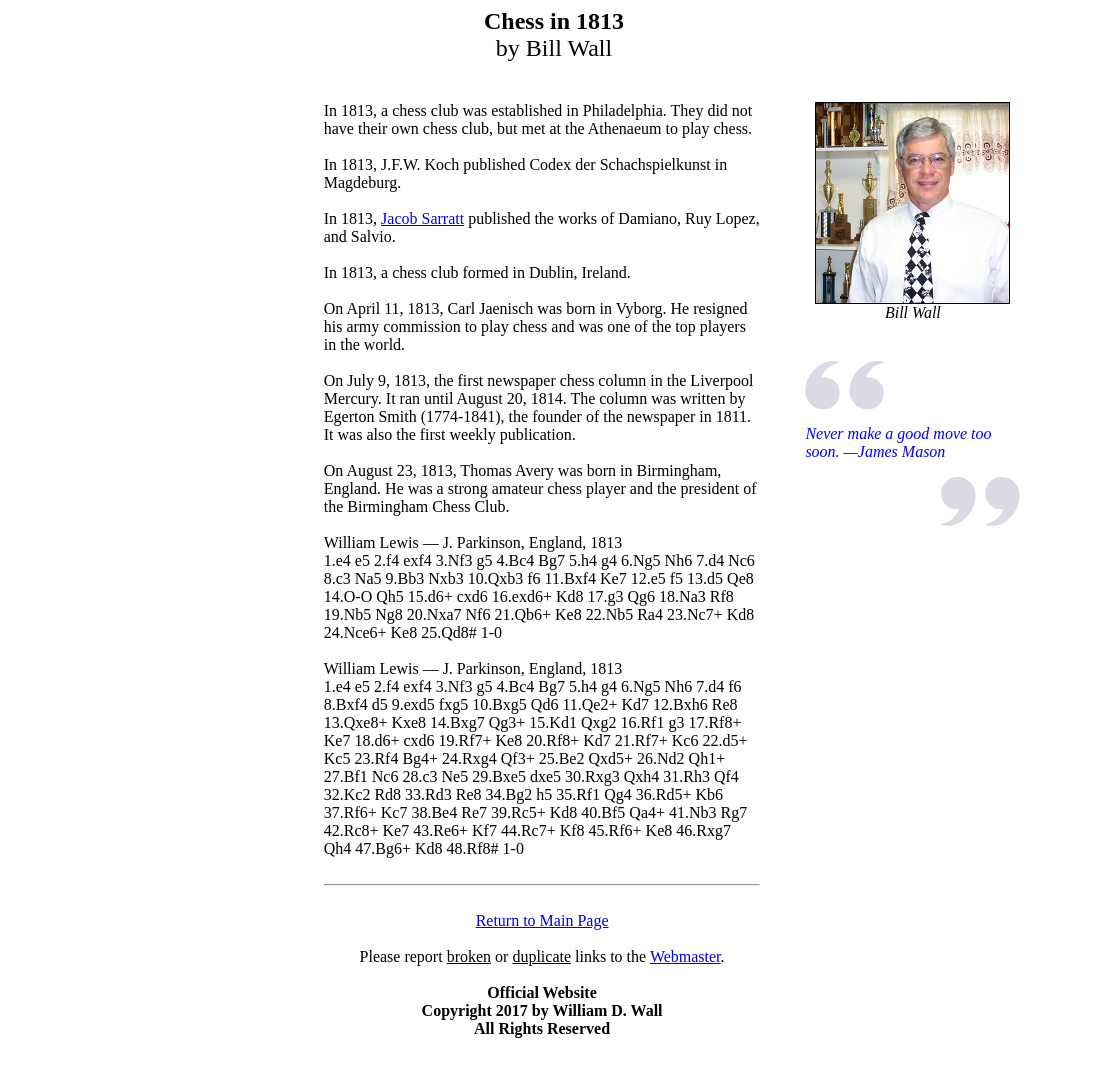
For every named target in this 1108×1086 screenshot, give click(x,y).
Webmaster (685, 956)
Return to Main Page (542, 920)
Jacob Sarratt (422, 218)
